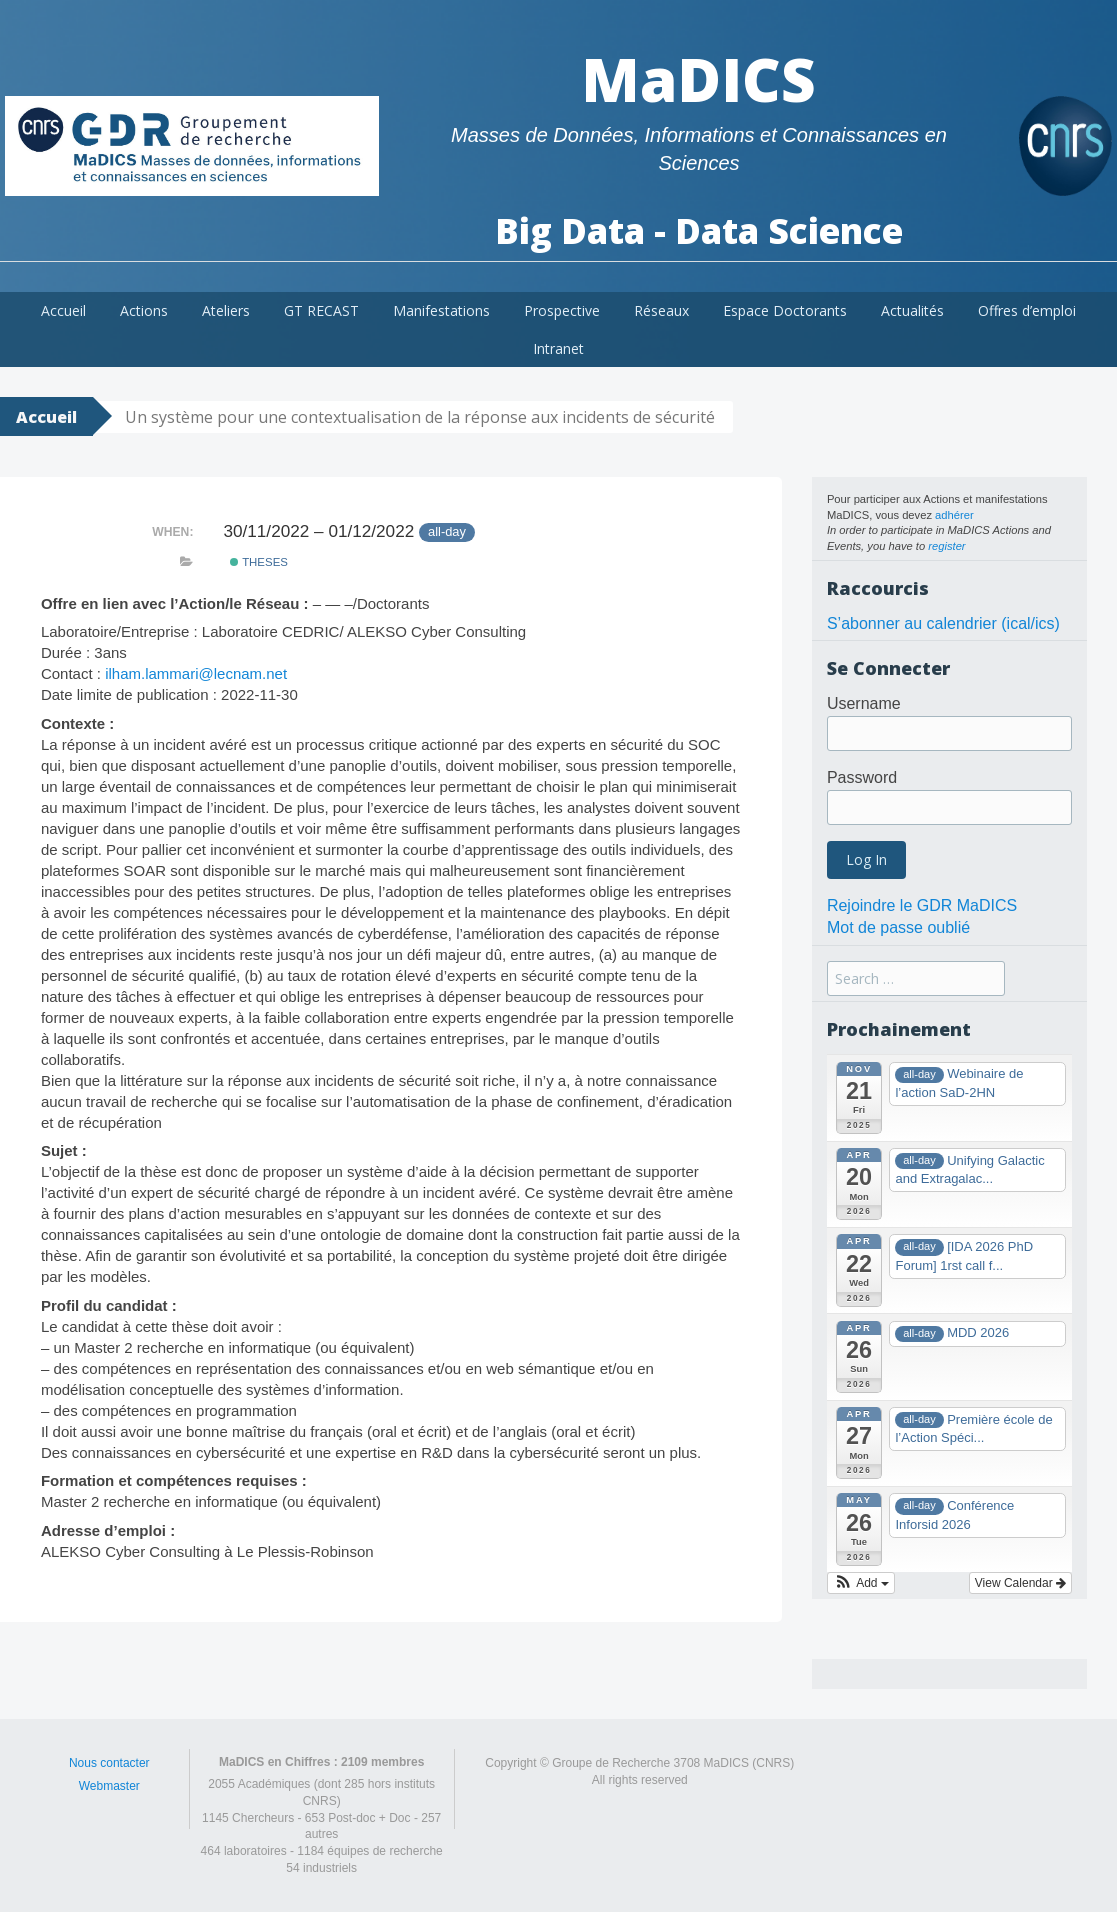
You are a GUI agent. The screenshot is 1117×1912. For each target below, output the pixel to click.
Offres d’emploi (1027, 310)
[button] (861, 1583)
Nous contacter (109, 1763)
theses (259, 562)
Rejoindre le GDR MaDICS (922, 905)
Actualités (912, 310)
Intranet (558, 348)
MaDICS (698, 79)
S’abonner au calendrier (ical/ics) (943, 623)
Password (862, 777)
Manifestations (441, 310)
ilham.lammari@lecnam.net (196, 673)
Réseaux (661, 310)
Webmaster (109, 1786)
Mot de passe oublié (898, 927)
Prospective (562, 310)
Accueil (63, 310)
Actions (144, 310)
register (946, 546)
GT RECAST (321, 310)
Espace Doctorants (785, 310)
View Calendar (1020, 1583)
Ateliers (226, 310)
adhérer (954, 515)
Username (864, 703)
